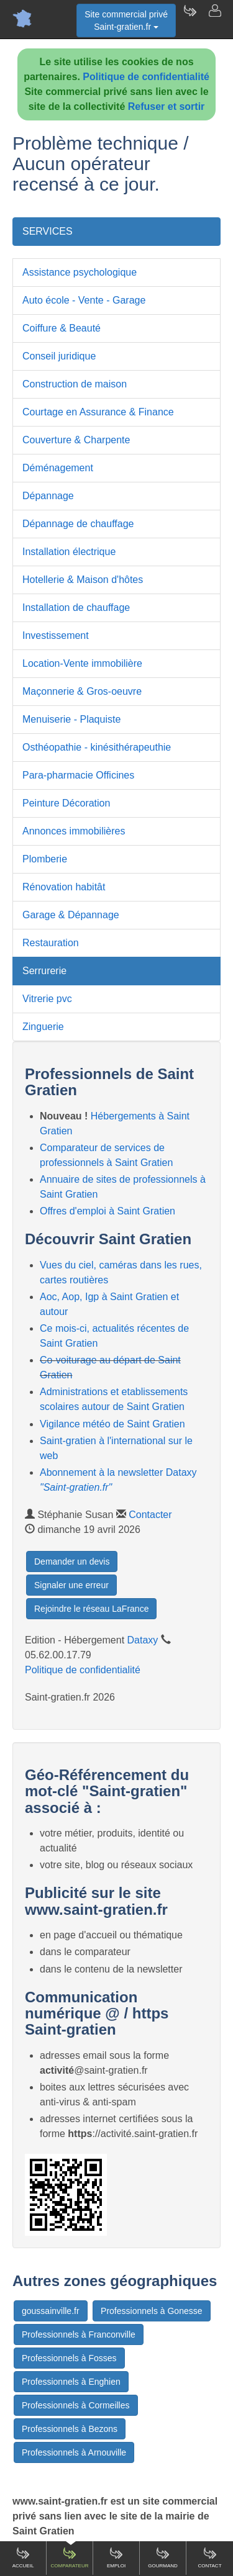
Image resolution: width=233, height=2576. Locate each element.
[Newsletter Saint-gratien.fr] (189, 18)
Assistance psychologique (79, 272)
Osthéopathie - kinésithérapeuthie (96, 747)
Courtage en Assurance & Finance (98, 412)
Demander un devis (71, 1561)
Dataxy (142, 1640)
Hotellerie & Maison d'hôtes (82, 579)
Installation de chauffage (76, 607)
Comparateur (69, 2557)
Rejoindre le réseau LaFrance (91, 1609)
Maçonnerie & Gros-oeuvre (82, 691)
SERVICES (47, 231)
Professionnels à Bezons (69, 2429)
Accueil (23, 2557)
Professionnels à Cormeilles (76, 2405)
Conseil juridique (59, 356)
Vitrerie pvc (47, 998)
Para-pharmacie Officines (78, 775)
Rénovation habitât (63, 887)
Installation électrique (69, 551)
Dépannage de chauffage (78, 523)
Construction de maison (74, 384)
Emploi (116, 2557)
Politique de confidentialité (146, 76)
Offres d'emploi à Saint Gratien (107, 1211)
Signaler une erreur (71, 1585)
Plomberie (44, 859)
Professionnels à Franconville (78, 2334)
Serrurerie (44, 970)
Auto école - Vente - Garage (83, 300)
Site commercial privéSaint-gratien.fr (126, 20)
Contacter (150, 1514)
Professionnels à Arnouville (74, 2452)
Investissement (55, 635)
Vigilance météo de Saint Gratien (112, 1424)
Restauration (50, 943)
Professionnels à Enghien (71, 2382)
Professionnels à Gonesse (151, 2311)
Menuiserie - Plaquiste (71, 719)
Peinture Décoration (66, 803)
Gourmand (163, 2557)
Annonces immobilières (73, 831)
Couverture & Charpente (76, 440)
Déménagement (57, 468)
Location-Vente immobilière (82, 663)
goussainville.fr (51, 2311)
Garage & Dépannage (70, 915)
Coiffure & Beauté (61, 328)
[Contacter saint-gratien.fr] (214, 18)
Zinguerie (43, 1026)
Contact (209, 2557)
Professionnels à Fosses (69, 2358)
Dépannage (48, 495)
